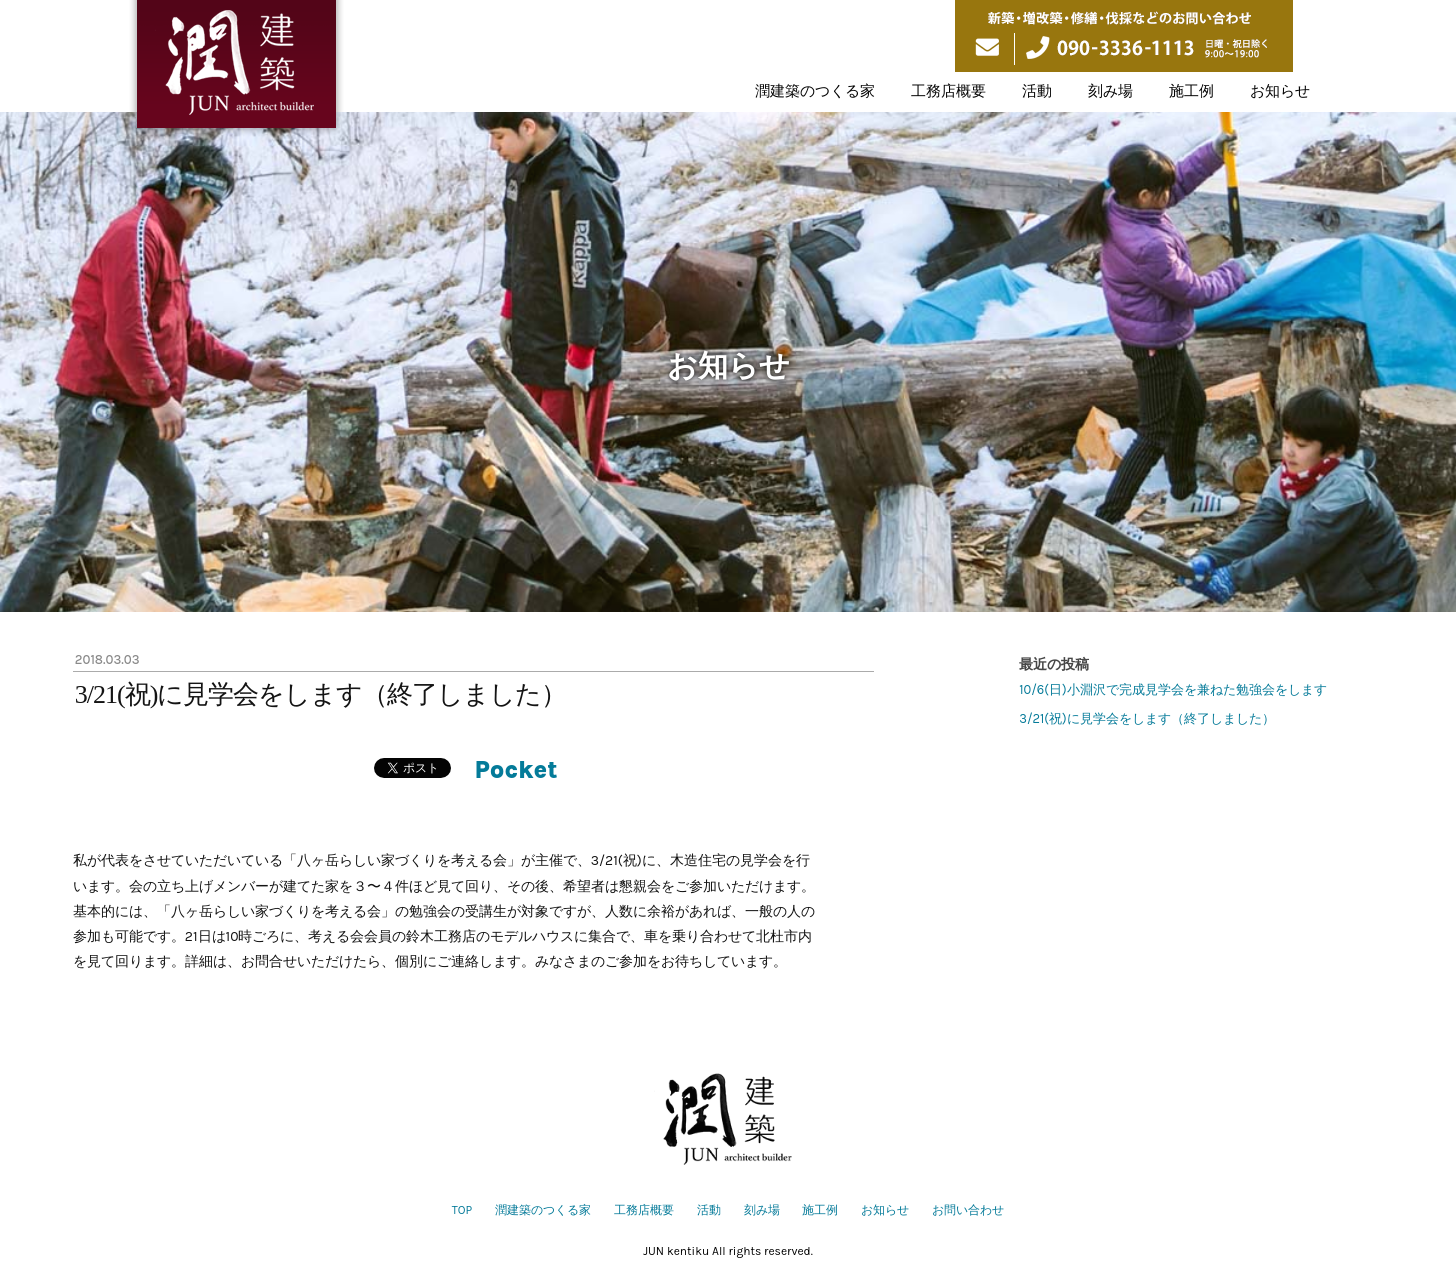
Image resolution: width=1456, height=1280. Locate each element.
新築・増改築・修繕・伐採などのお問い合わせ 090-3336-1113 (1124, 36)
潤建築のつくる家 (815, 91)
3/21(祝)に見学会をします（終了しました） (1146, 718)
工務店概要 (948, 91)
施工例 (1191, 91)
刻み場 (1110, 91)
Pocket (516, 769)
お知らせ (1280, 91)
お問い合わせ (968, 1210)
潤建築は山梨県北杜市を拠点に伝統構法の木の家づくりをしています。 (236, 68)
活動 (1037, 91)
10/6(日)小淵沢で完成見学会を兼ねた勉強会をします (1172, 689)
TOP (462, 1210)
